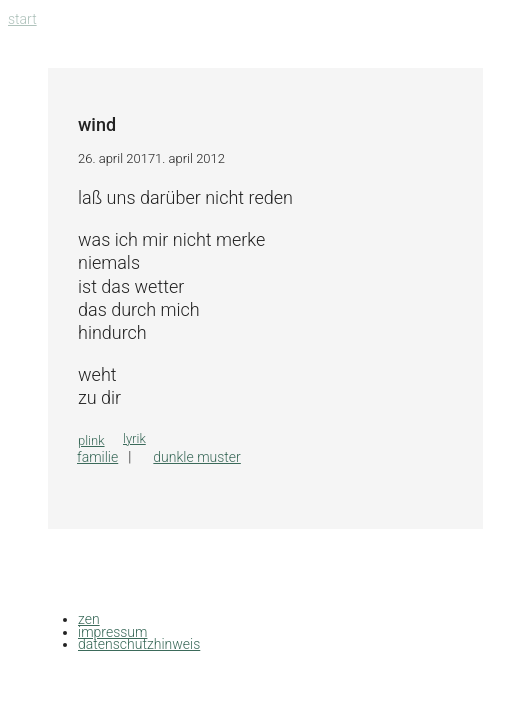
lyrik (134, 438)
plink (91, 440)
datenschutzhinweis (139, 644)
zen (89, 619)
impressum (112, 632)
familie (97, 457)
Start (22, 19)
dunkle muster (196, 457)
